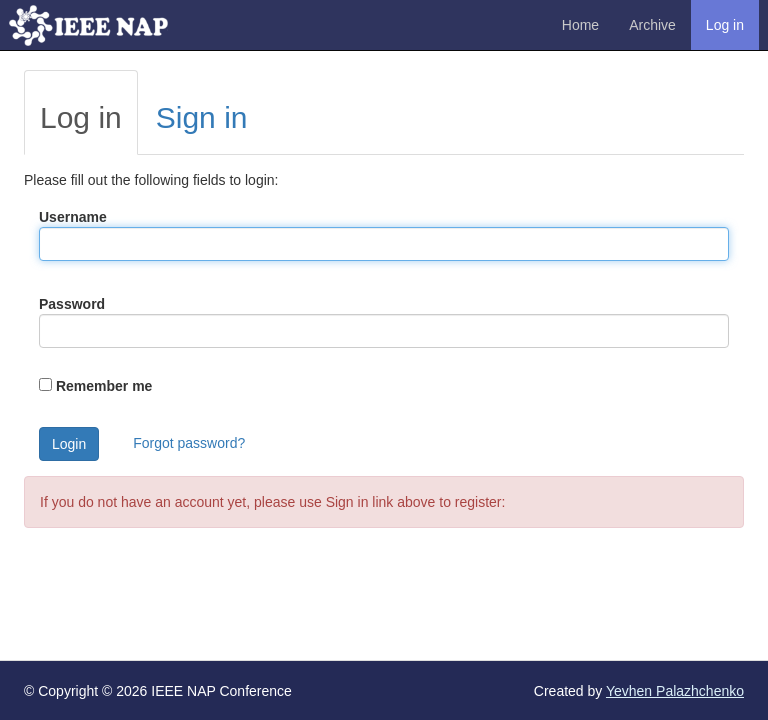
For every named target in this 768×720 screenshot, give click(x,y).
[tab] (81, 112)
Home (580, 25)
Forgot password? (189, 443)
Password (72, 304)
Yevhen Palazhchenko (675, 691)
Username (73, 217)
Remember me (104, 386)
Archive (652, 25)
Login (69, 444)
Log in (725, 25)
